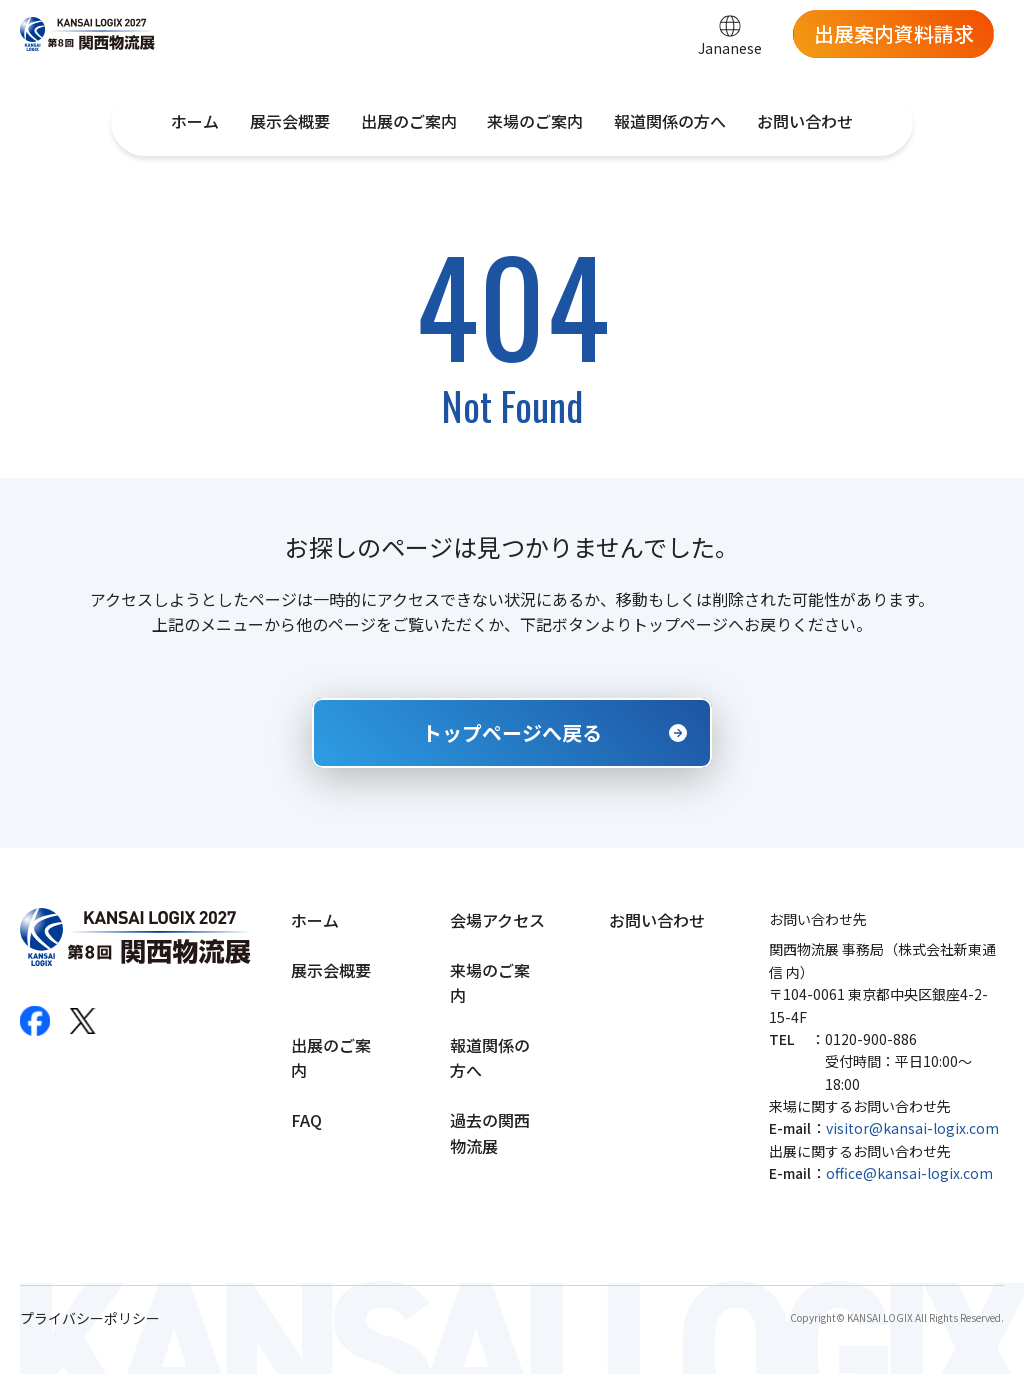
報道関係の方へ (670, 121)
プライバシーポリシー (90, 1318)
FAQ (306, 1120)
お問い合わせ (805, 121)
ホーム (195, 121)
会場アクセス (497, 920)
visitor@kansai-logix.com (912, 1128)
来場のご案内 (535, 121)
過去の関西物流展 (490, 1133)
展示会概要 (290, 121)
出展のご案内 (409, 121)
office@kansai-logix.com (909, 1173)
